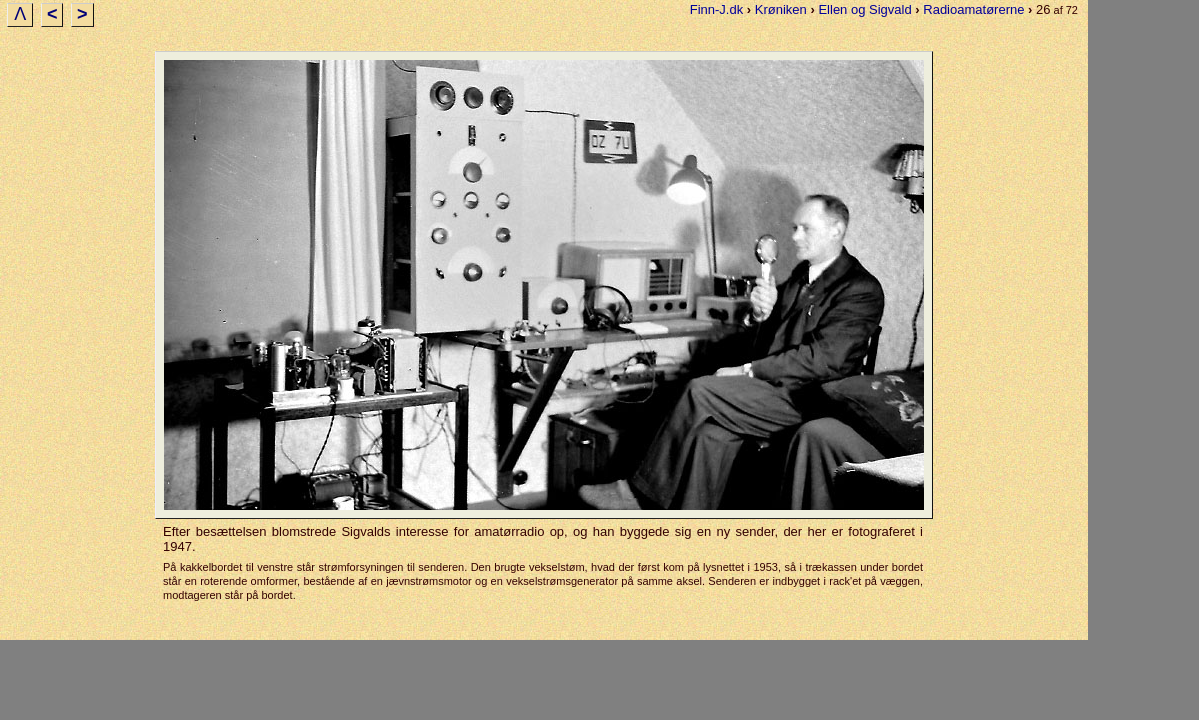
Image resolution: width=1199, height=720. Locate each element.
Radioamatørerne (973, 9)
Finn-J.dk (716, 9)
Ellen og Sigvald (864, 9)
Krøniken (781, 9)
